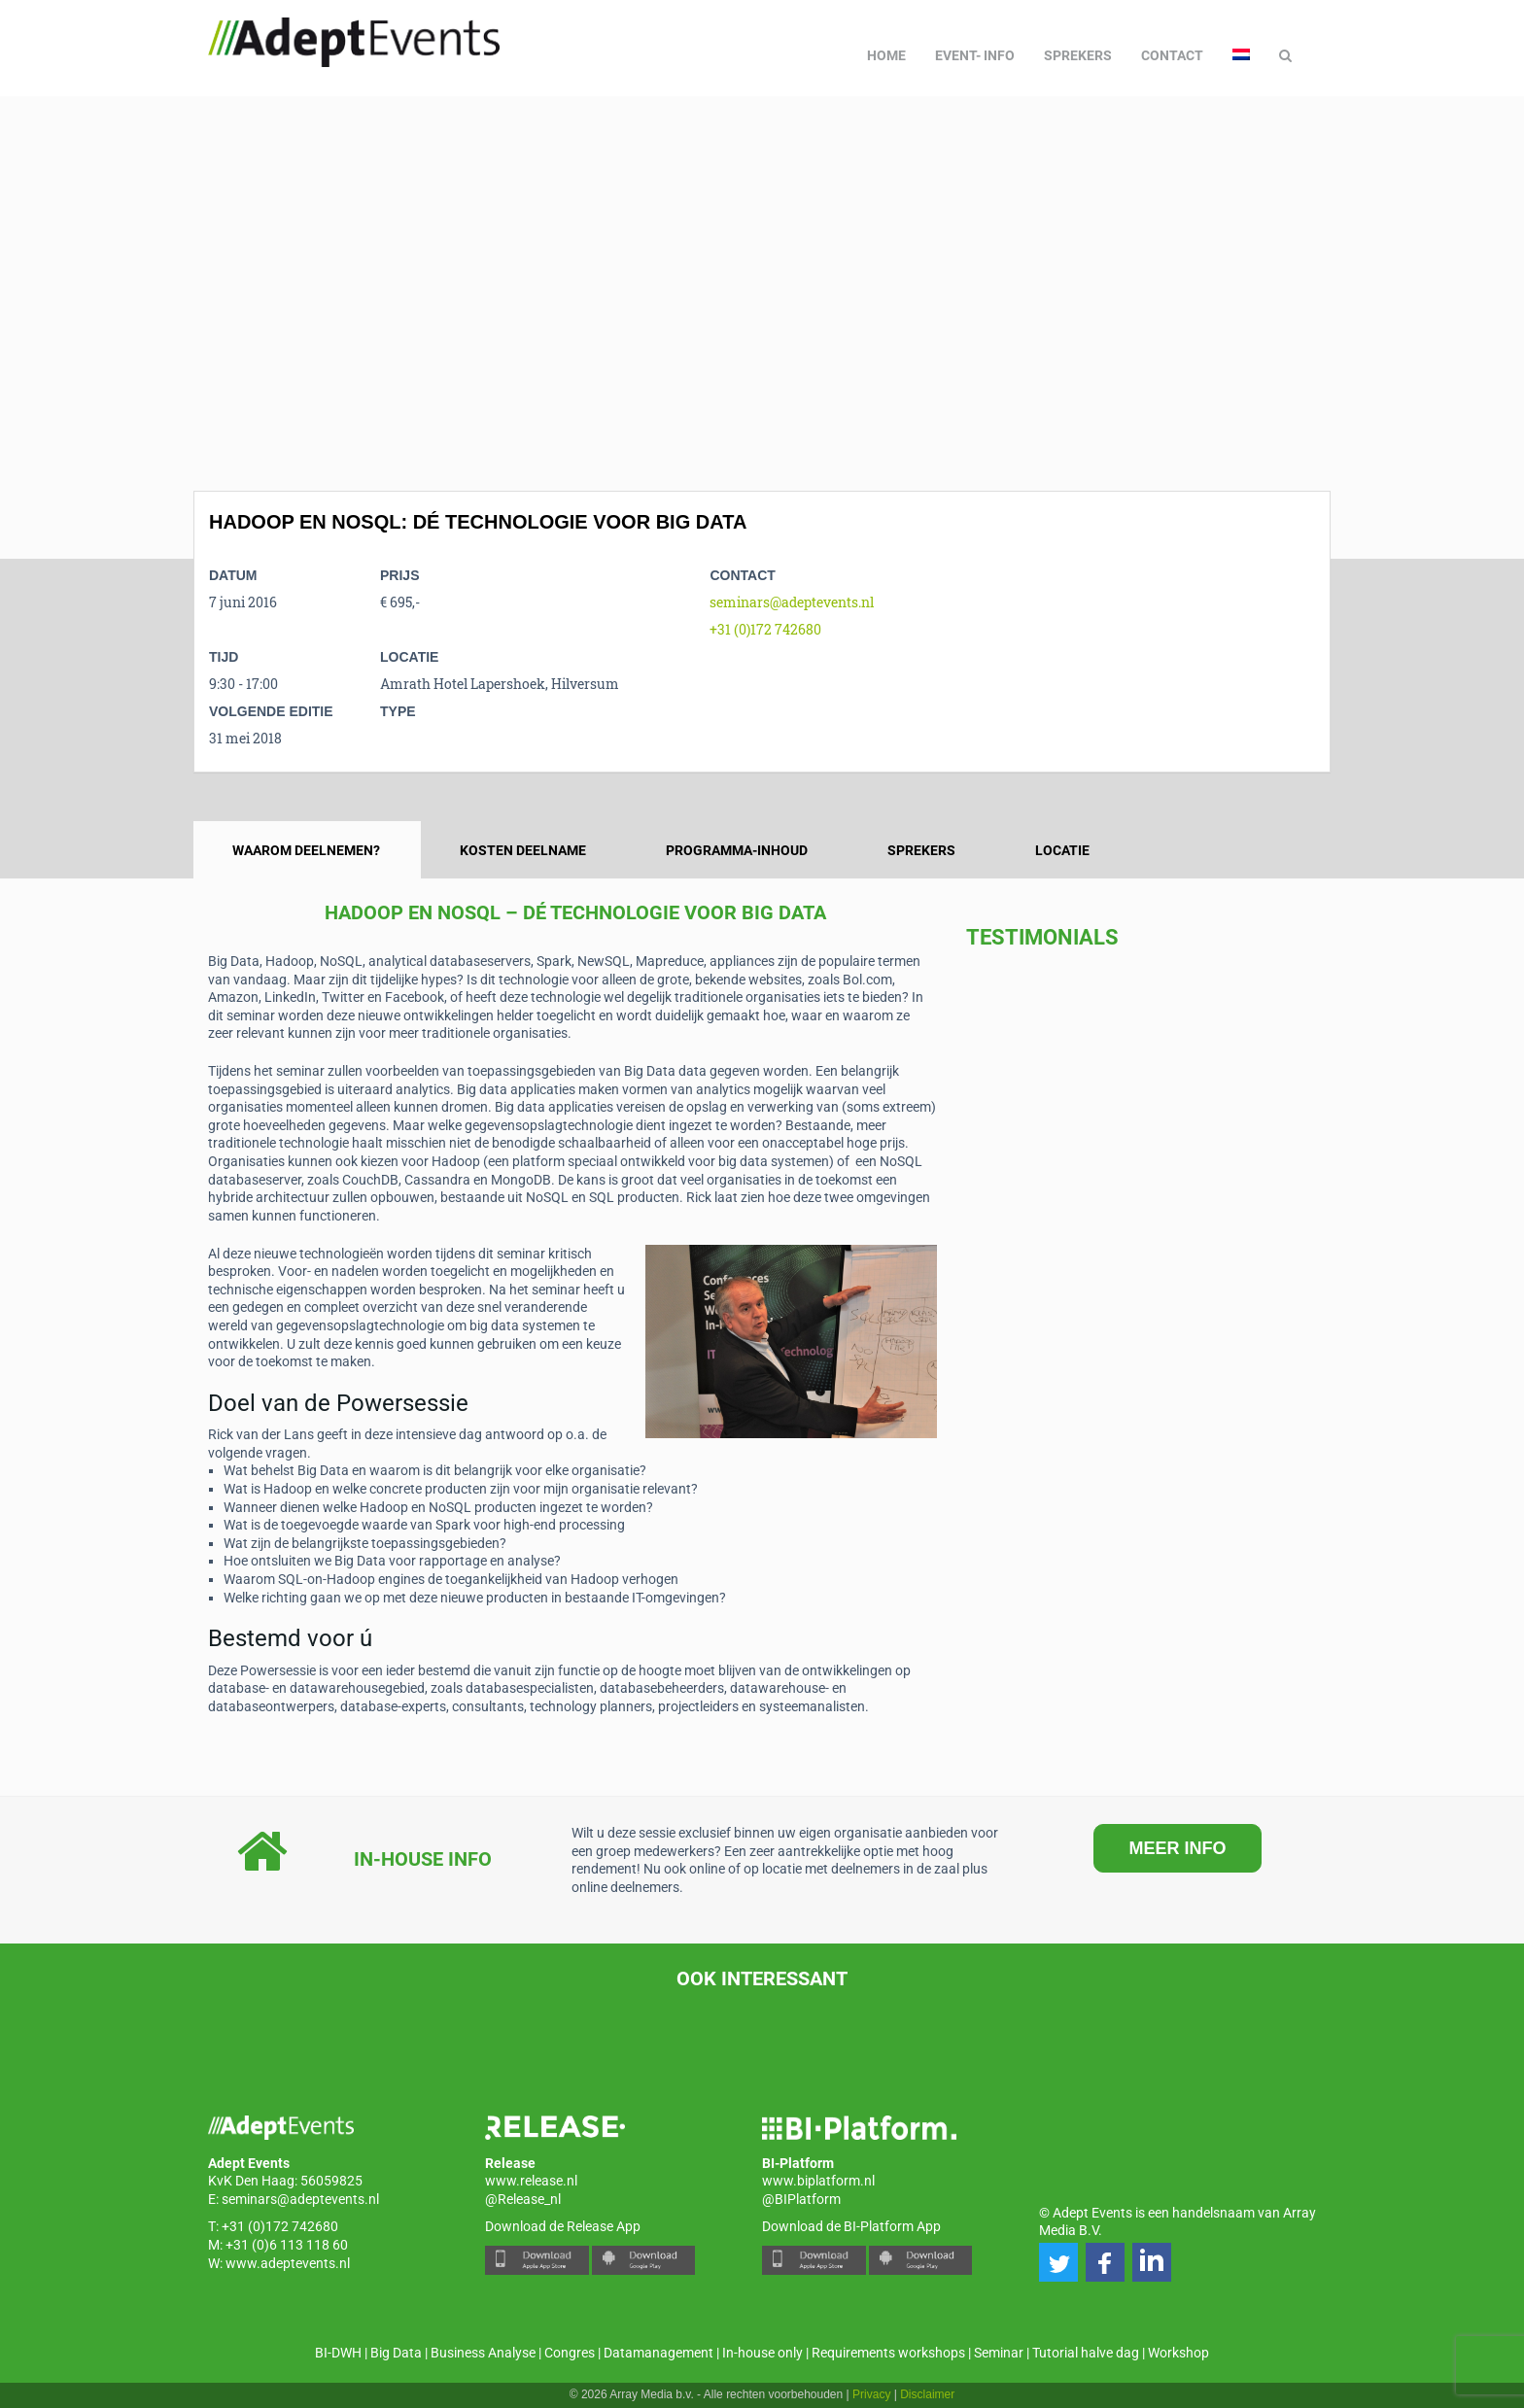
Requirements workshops (888, 2352)
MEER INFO (1177, 1848)
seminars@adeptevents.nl (792, 602)
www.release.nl (531, 2180)
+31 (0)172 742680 (765, 629)
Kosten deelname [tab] (523, 850)
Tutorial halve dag (1085, 2352)
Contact (1172, 55)
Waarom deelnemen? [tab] (306, 850)
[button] (1058, 2262)
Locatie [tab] (1062, 850)
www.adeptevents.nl (287, 2263)
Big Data (396, 2352)
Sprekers (1078, 55)
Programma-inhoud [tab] (737, 850)
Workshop (1178, 2352)
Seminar (998, 2352)
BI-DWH (338, 2352)
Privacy (871, 2394)
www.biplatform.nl (818, 2180)
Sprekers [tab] (921, 850)
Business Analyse (483, 2352)
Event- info (975, 55)
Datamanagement (658, 2352)
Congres (569, 2352)
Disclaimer (927, 2394)
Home (886, 55)
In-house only (762, 2352)
